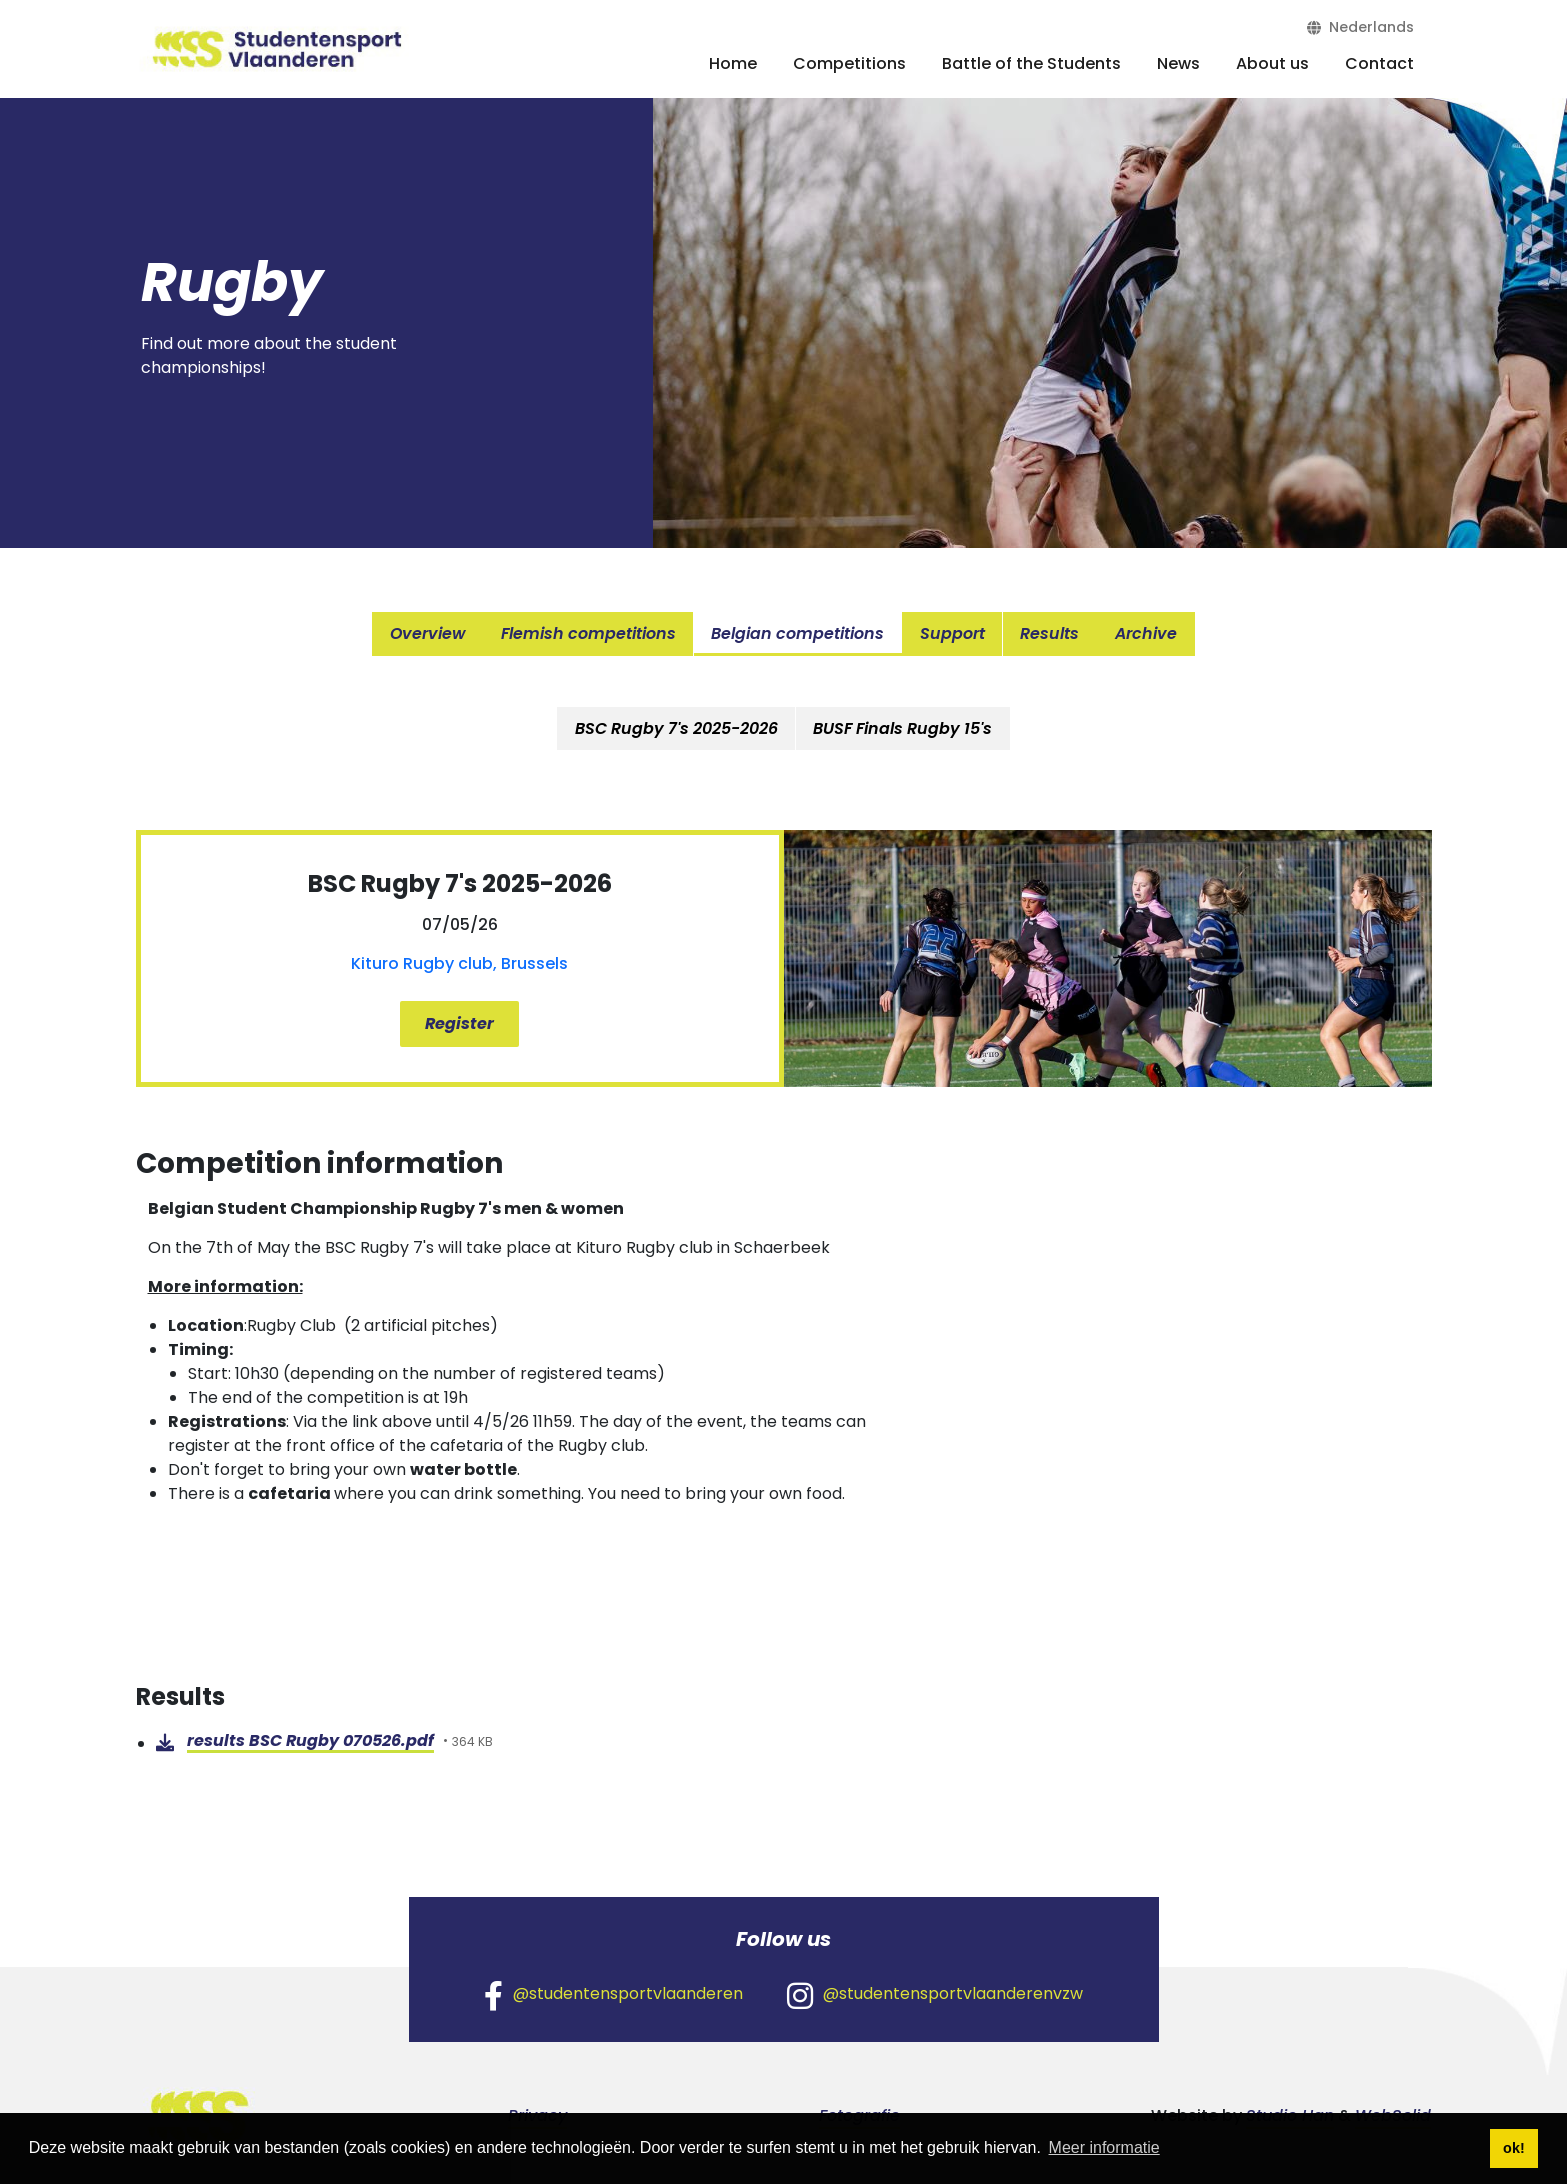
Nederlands (1360, 27)
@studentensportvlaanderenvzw (935, 1994)
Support (953, 633)
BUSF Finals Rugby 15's (903, 727)
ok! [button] (1514, 2148)
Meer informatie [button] (1104, 2147)
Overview (426, 633)
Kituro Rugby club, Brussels (459, 963)
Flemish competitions (588, 633)
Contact (1379, 63)
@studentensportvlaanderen (613, 1994)
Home (733, 63)
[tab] (676, 728)
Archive (1148, 633)
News (1178, 63)
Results (1051, 633)
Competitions (849, 63)
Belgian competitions (798, 633)
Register (459, 1023)
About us (1272, 63)
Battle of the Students (1031, 63)
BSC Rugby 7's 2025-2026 (676, 727)
